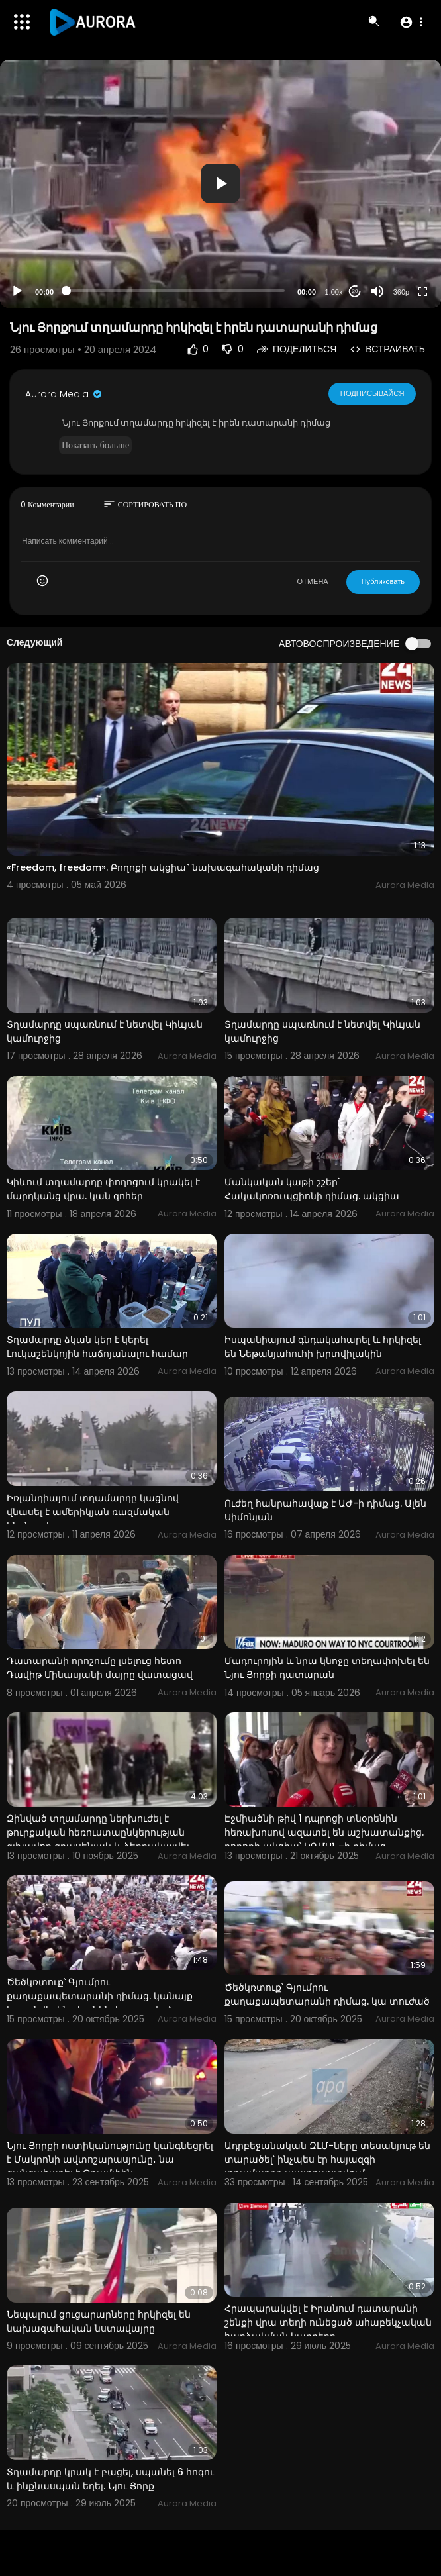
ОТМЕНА (312, 581)
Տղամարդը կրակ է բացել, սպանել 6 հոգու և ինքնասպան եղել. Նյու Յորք (110, 2479)
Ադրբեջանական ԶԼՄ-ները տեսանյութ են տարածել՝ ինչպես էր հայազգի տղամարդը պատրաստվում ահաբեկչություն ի (327, 2166)
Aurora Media (64, 394)
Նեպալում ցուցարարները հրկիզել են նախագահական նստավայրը (99, 2321)
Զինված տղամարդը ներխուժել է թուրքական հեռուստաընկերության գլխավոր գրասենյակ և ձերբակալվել (98, 1832)
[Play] (17, 291)
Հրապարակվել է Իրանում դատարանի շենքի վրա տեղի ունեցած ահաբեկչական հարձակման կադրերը (328, 2322)
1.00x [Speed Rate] (334, 292)
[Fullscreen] (422, 291)
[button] (411, 21)
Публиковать (383, 581)
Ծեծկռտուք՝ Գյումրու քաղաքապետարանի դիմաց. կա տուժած (327, 1994)
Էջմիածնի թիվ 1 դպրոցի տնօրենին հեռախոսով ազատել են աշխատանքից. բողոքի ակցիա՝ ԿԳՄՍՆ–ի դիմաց (324, 1832)
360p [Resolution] (401, 292)
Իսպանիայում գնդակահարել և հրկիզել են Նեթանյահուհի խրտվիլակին (322, 1346)
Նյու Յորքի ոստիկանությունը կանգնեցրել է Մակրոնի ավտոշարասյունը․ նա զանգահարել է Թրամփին (110, 2159)
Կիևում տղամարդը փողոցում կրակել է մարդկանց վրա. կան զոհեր (103, 1189)
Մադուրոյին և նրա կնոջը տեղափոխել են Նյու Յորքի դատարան (327, 1667)
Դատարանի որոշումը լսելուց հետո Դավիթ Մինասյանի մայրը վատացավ (100, 1667)
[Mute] (377, 291)
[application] (220, 184)
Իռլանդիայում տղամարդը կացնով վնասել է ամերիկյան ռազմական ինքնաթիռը (93, 1511)
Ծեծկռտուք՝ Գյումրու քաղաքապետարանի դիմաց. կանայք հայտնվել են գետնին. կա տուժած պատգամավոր (100, 2002)
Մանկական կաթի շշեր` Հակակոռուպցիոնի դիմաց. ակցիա (311, 1189)
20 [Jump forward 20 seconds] (355, 291)
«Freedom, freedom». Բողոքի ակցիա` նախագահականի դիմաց (163, 867)
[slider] (175, 290)
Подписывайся (372, 393)
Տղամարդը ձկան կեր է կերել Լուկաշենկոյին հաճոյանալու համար (97, 1346)
